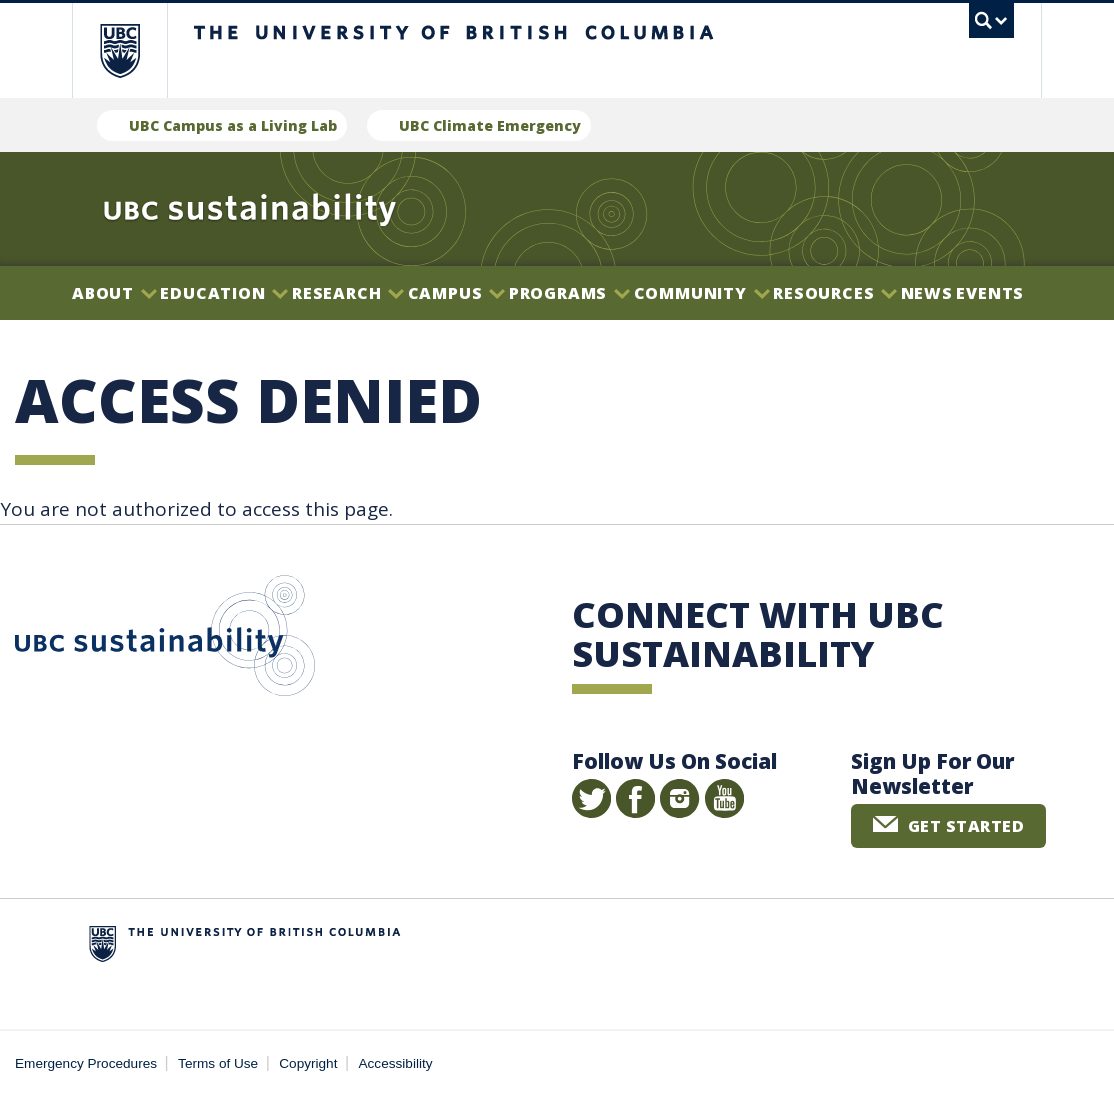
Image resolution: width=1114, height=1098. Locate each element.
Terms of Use (218, 1063)
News (927, 293)
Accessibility (396, 1063)
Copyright (308, 1063)
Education (224, 293)
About (114, 293)
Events (990, 293)
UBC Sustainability (165, 640)
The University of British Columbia (134, 50)
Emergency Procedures (86, 1063)
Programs (569, 293)
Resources (835, 293)
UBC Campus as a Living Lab (233, 125)
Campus (457, 293)
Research (348, 293)
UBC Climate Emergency (490, 125)
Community (702, 293)
